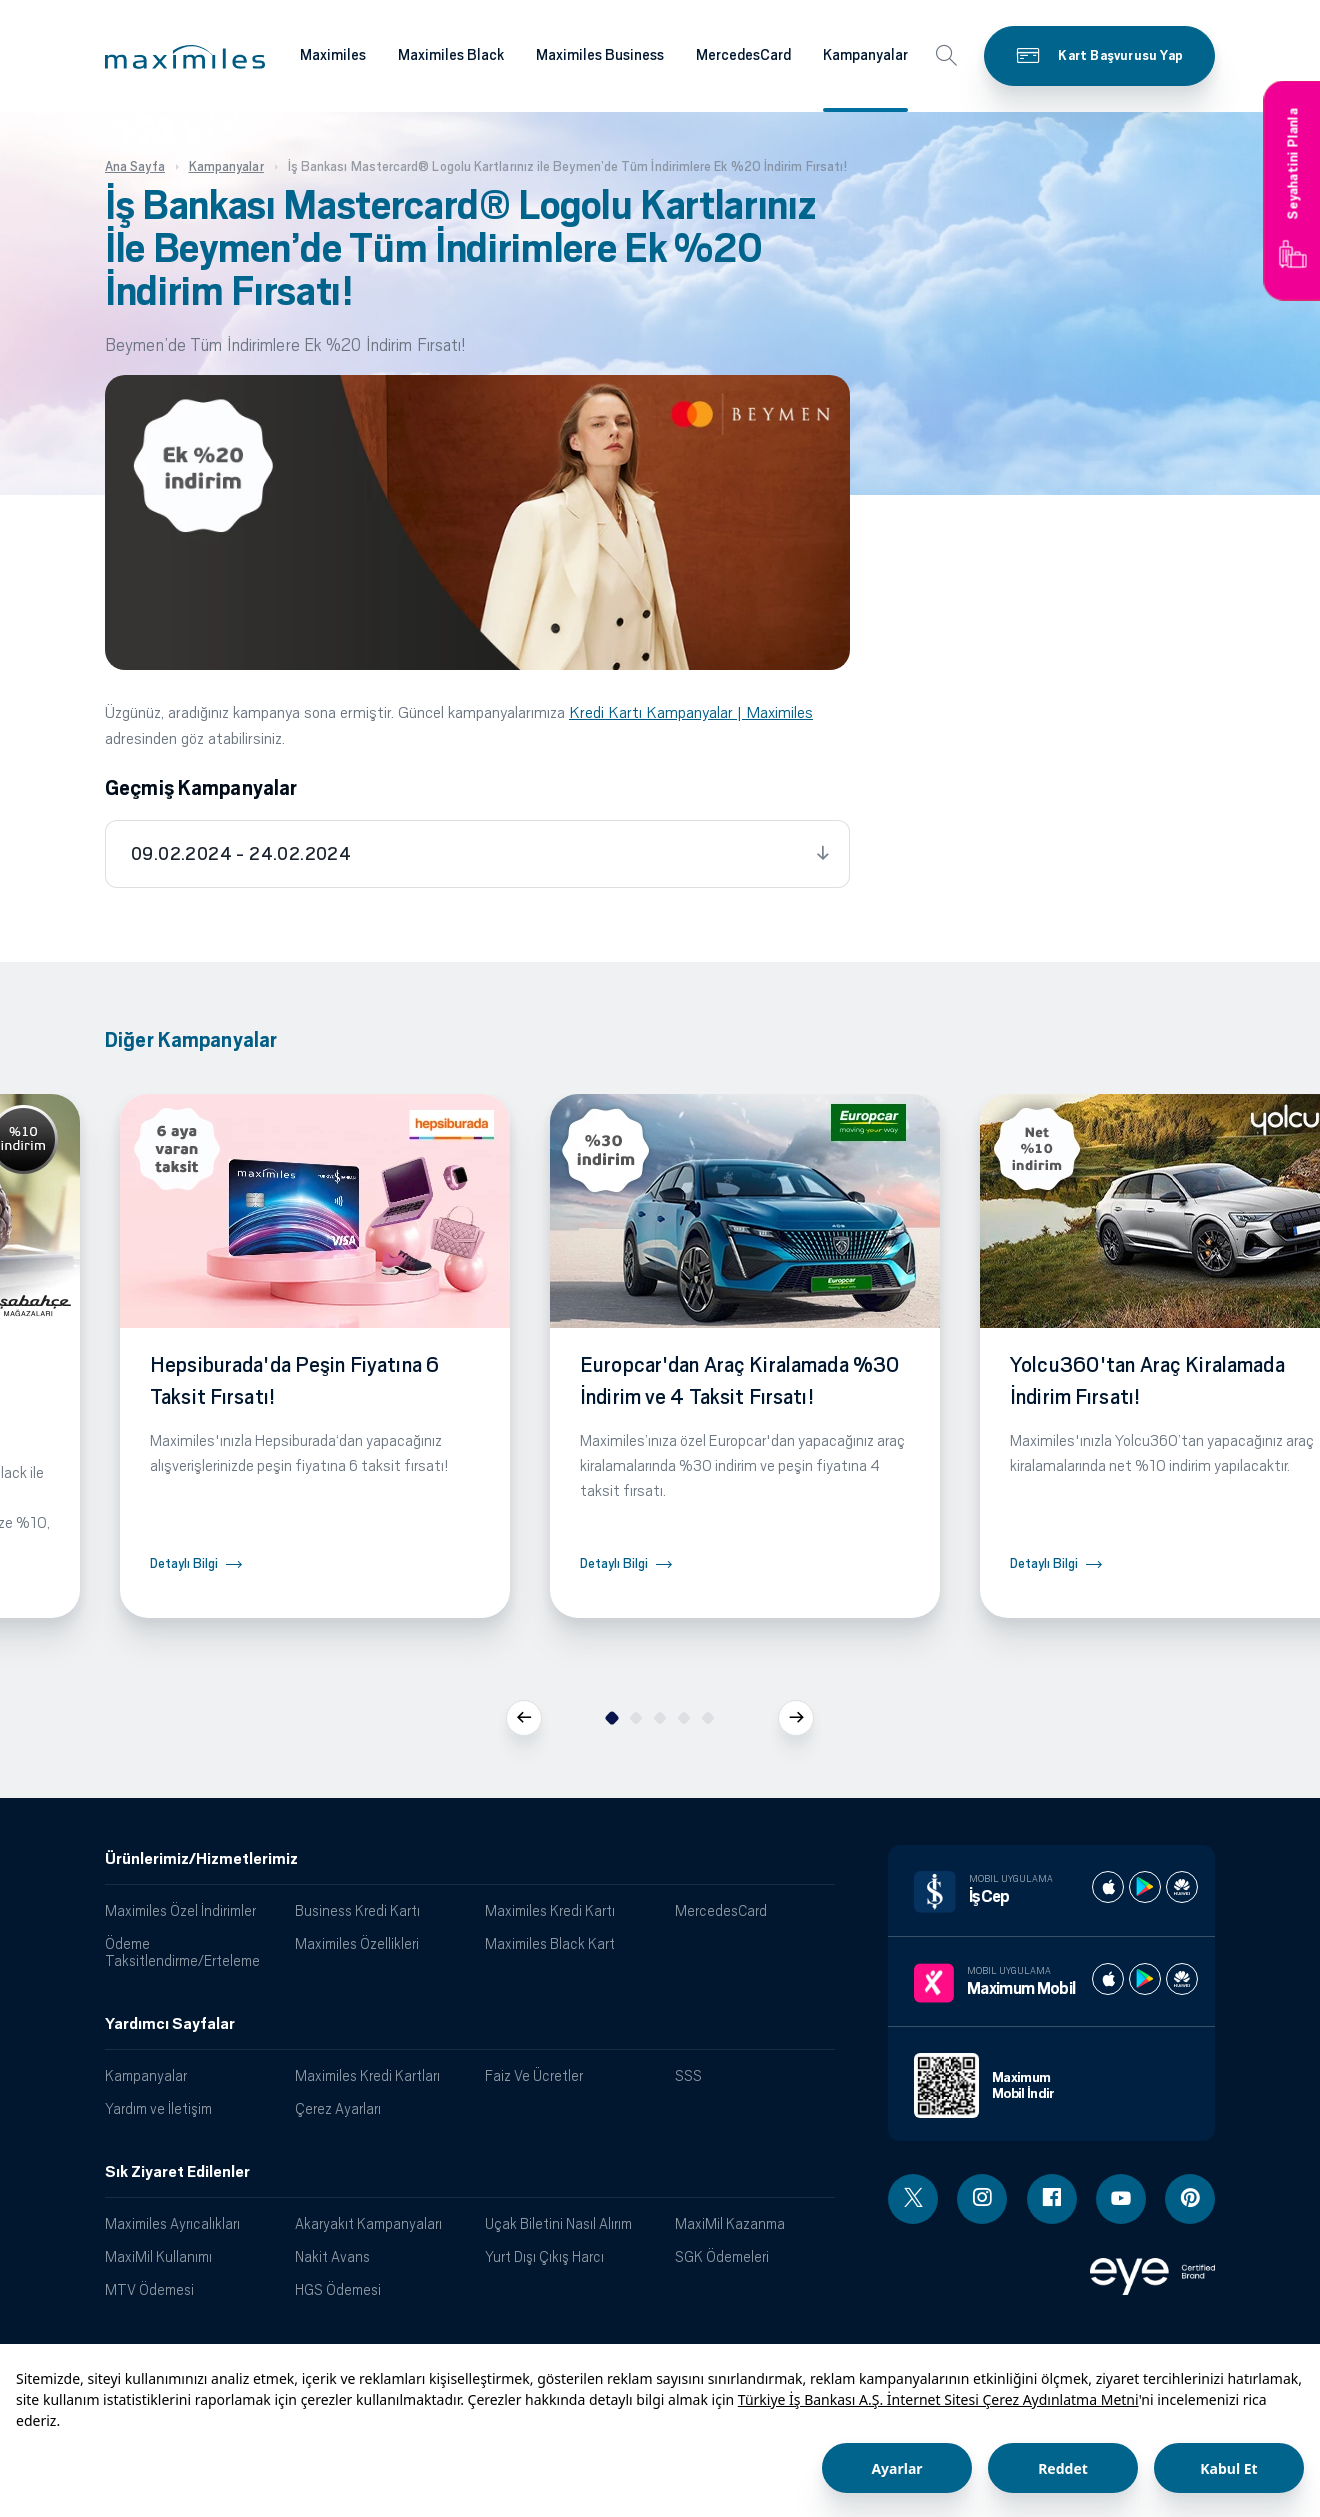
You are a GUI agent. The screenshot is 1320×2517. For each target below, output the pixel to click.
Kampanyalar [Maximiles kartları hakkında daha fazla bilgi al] (865, 55)
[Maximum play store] (1145, 1979)
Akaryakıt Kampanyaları (368, 2223)
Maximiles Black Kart (550, 1943)
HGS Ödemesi (338, 2289)
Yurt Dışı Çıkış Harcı (544, 2256)
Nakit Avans (332, 2256)
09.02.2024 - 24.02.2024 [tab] (241, 854)
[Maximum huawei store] (1182, 1979)
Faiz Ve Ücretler (534, 2075)
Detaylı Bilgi (184, 1563)
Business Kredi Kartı (357, 1910)
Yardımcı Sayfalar (170, 2024)
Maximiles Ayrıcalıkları (172, 2223)
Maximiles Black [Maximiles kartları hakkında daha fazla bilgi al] (451, 55)
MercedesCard (721, 1910)
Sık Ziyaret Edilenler (177, 2172)
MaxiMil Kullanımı (158, 2256)
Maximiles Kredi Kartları (367, 2075)
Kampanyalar (146, 2075)
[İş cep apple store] (1108, 1887)
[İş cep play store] (1145, 1887)
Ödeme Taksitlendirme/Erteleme (182, 1952)
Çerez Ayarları (338, 2108)
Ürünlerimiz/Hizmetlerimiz (201, 1859)
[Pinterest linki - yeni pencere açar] (1190, 2199)
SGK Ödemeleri (722, 2256)
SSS (688, 2075)
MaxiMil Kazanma (730, 2223)
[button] (185, 57)
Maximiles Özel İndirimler (180, 1910)
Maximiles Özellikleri (357, 1943)
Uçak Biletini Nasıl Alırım (558, 2223)
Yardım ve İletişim (158, 2108)
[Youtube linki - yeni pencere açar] (1121, 2199)
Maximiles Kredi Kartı (550, 1910)
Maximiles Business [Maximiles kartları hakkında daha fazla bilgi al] (600, 55)
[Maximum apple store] (1108, 1979)
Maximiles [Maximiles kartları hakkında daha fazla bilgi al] (333, 55)
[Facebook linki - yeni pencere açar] (1052, 2199)
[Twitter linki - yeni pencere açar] (913, 2199)
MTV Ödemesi (149, 2289)
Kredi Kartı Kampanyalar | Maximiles (691, 712)
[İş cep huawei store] (1182, 1887)
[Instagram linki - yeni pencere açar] (982, 2199)
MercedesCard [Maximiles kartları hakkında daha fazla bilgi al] (743, 55)
